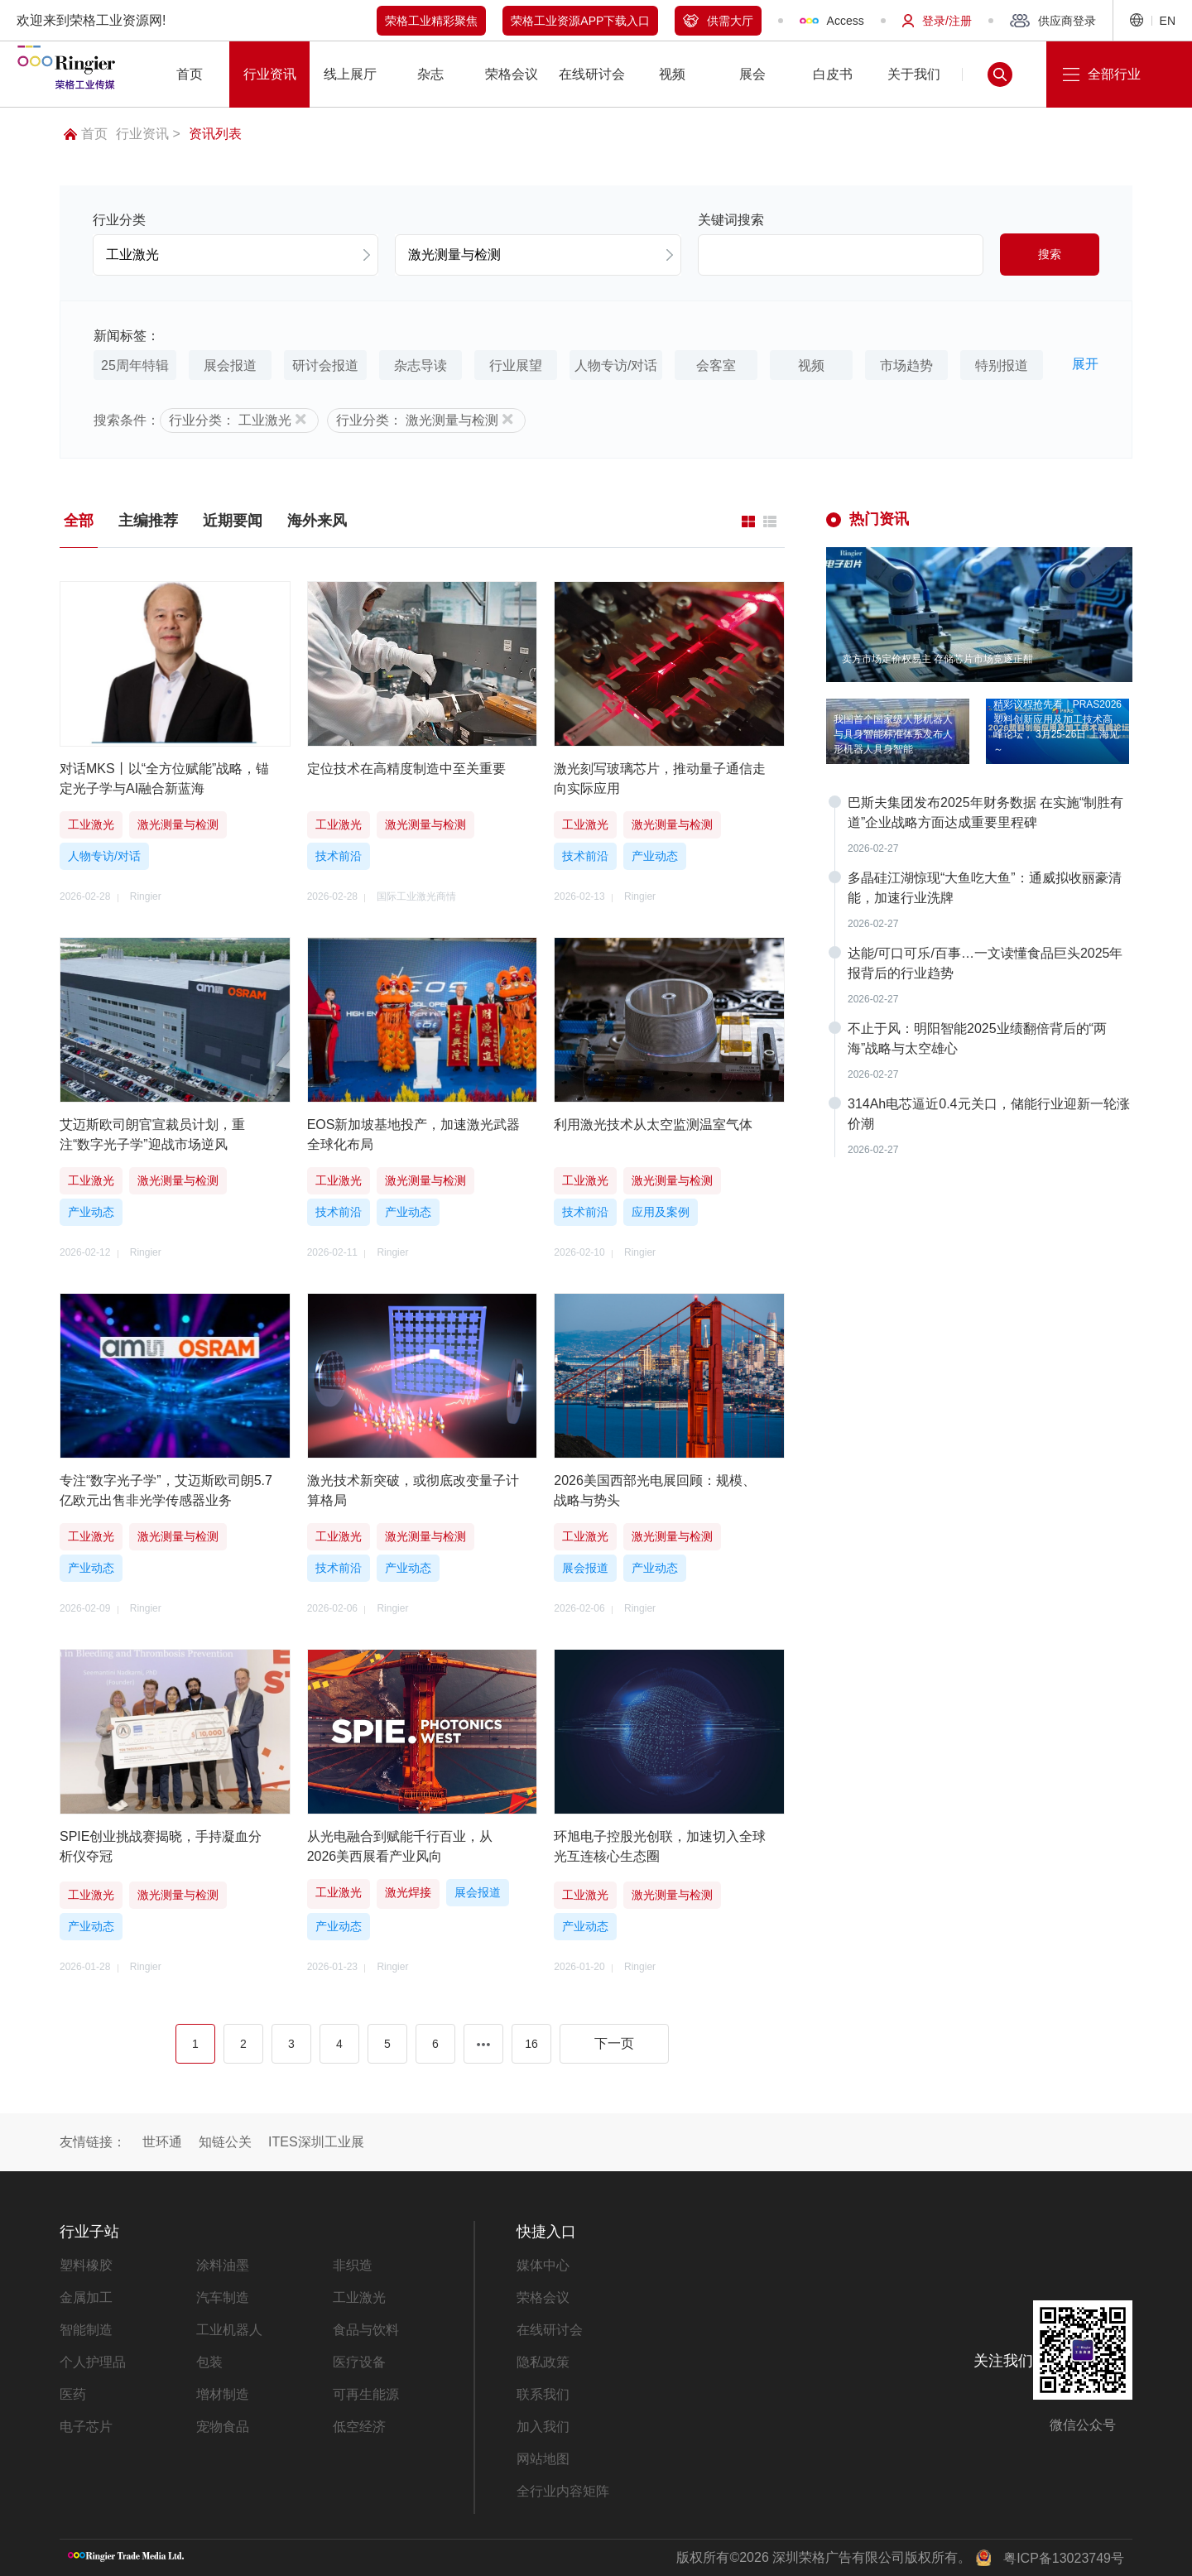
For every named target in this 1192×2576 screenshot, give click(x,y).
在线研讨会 (550, 2330)
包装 (209, 2362)
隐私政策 (543, 2362)
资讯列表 (215, 134)
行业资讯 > (148, 134)
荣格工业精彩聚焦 (431, 20)
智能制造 (86, 2330)
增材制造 (222, 2394)
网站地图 (543, 2459)
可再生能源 (366, 2394)
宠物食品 (222, 2427)
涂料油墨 (222, 2265)
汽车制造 (222, 2297)
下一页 (614, 2043)
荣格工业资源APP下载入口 (580, 20)
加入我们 (543, 2427)
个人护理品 (93, 2362)
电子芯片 (86, 2427)
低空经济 (359, 2427)
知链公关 (225, 2142)
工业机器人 (229, 2330)
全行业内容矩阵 (563, 2491)
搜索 (1049, 254)
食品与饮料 (366, 2330)
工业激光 (359, 2297)
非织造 (352, 2265)
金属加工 (86, 2297)
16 (531, 2043)
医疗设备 (359, 2362)
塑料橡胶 (86, 2265)
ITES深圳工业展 (316, 2142)
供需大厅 (718, 20)
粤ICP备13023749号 (1063, 2558)
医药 (73, 2394)
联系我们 (543, 2394)
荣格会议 (543, 2297)
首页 (86, 134)
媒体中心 (543, 2265)
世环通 (162, 2142)
